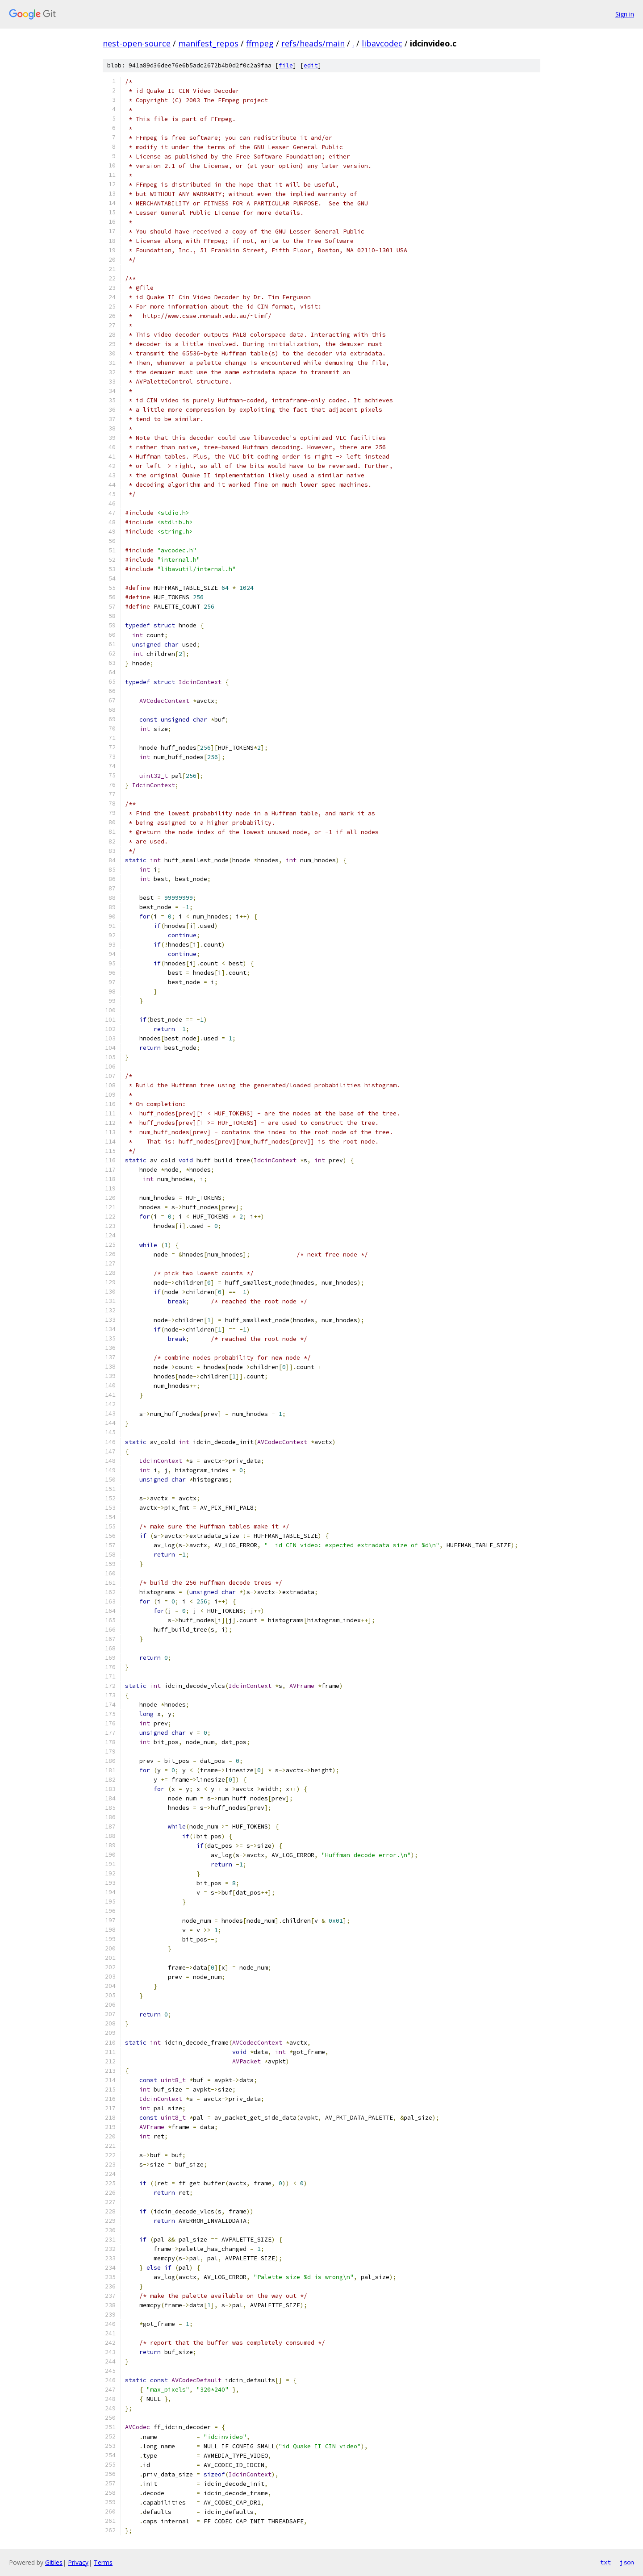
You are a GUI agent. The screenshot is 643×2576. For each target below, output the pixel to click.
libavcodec (382, 43)
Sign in (624, 14)
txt (605, 2562)
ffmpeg (260, 43)
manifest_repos (208, 43)
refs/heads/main (313, 43)
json (627, 2562)
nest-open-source (137, 43)
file (286, 65)
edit (311, 65)
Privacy (78, 2562)
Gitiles (54, 2562)
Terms (103, 2562)
